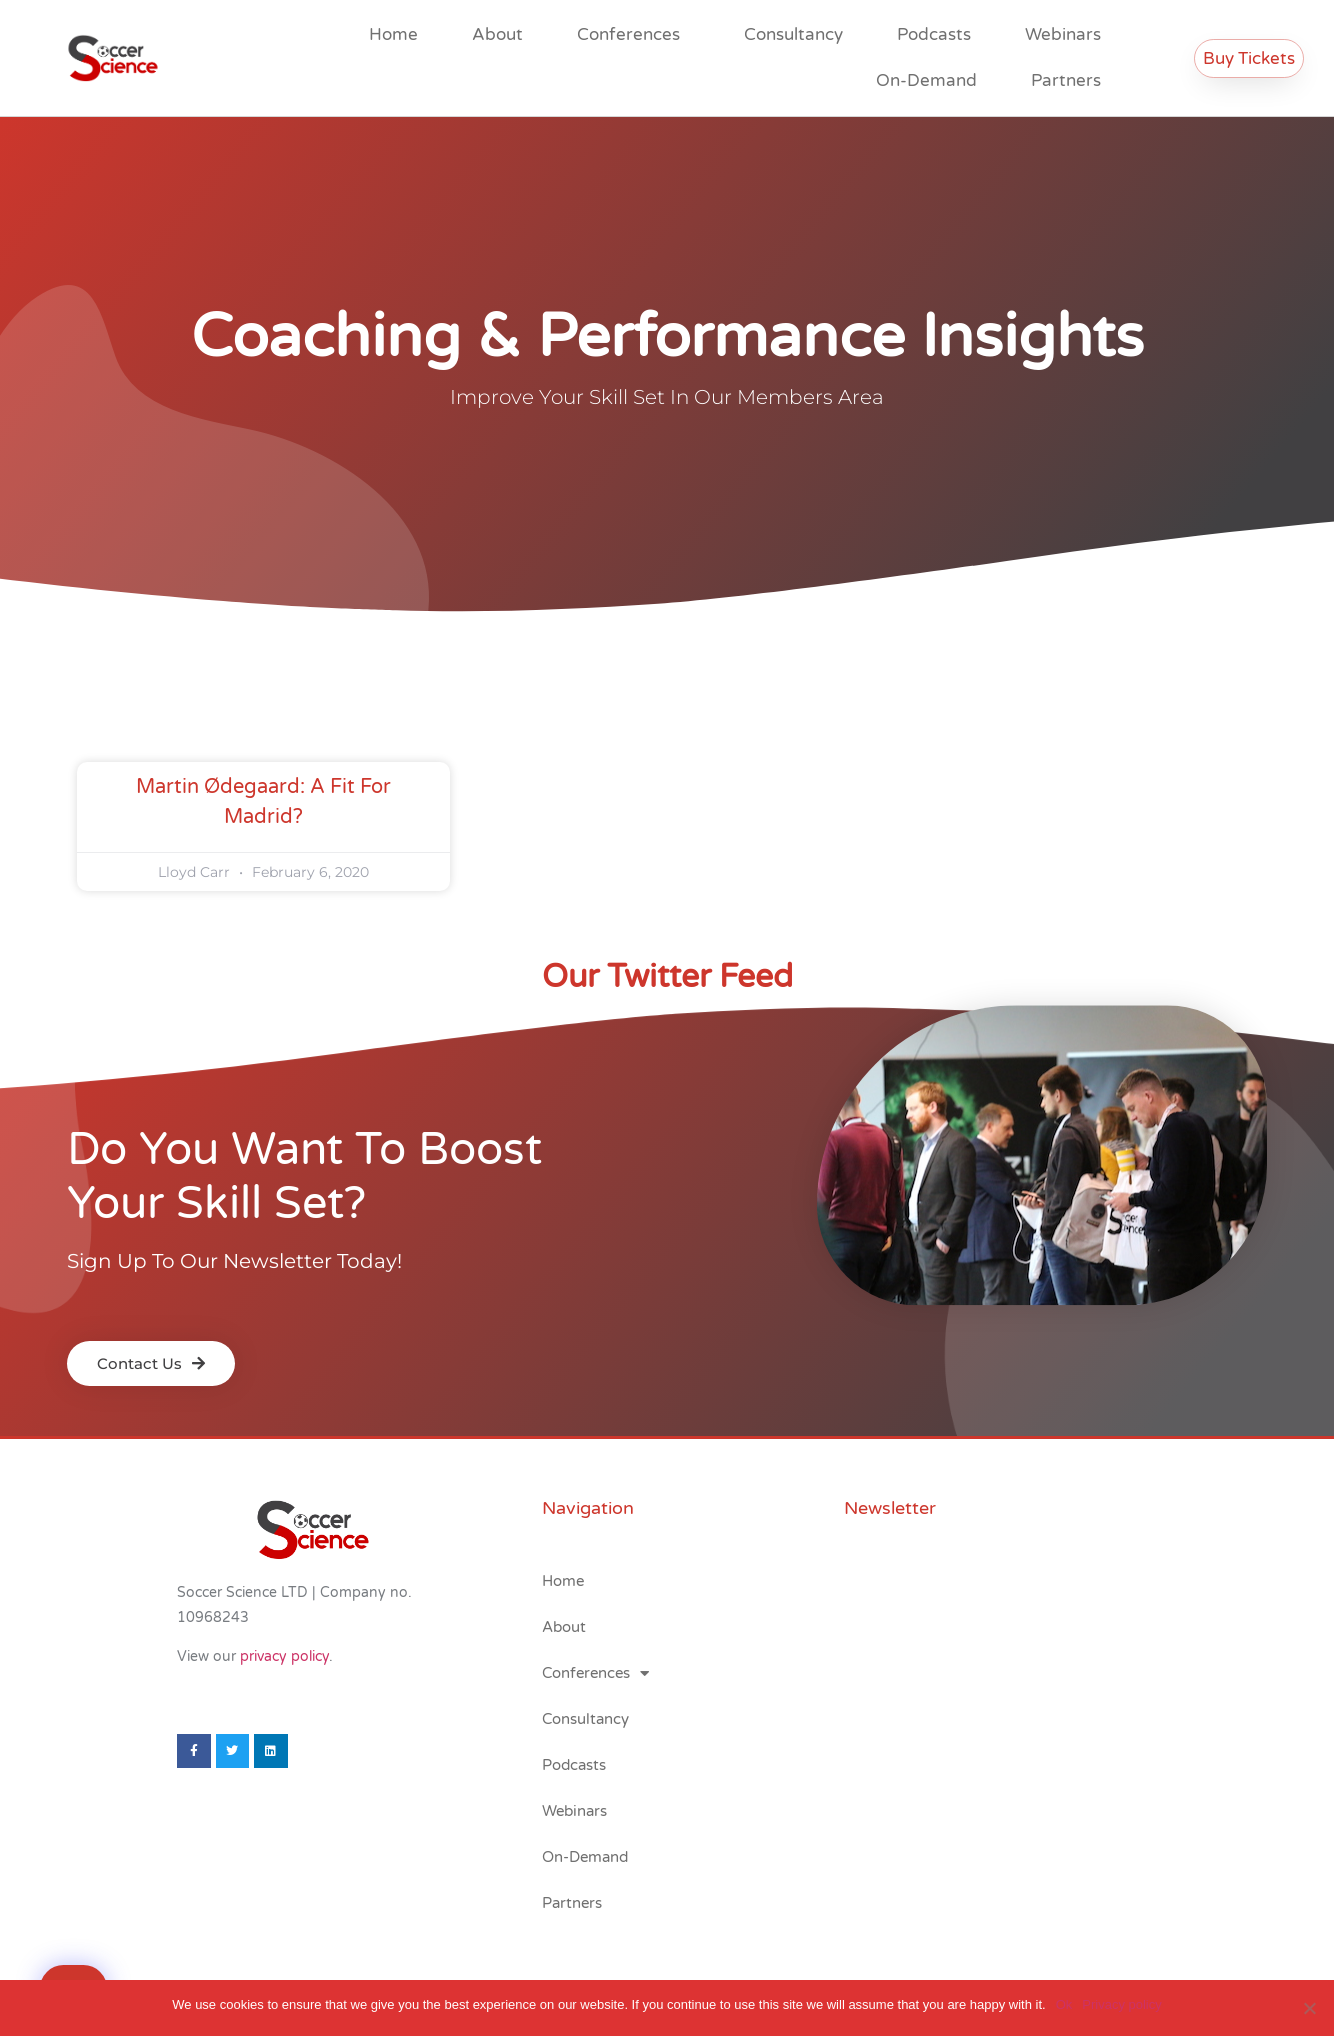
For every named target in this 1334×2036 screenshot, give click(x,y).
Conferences (633, 34)
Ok (1064, 2004)
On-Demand (926, 80)
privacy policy (284, 1656)
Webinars (1063, 34)
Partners (1066, 80)
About (497, 34)
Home (393, 34)
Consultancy (793, 34)
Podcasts (934, 34)
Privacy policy (1121, 2004)
